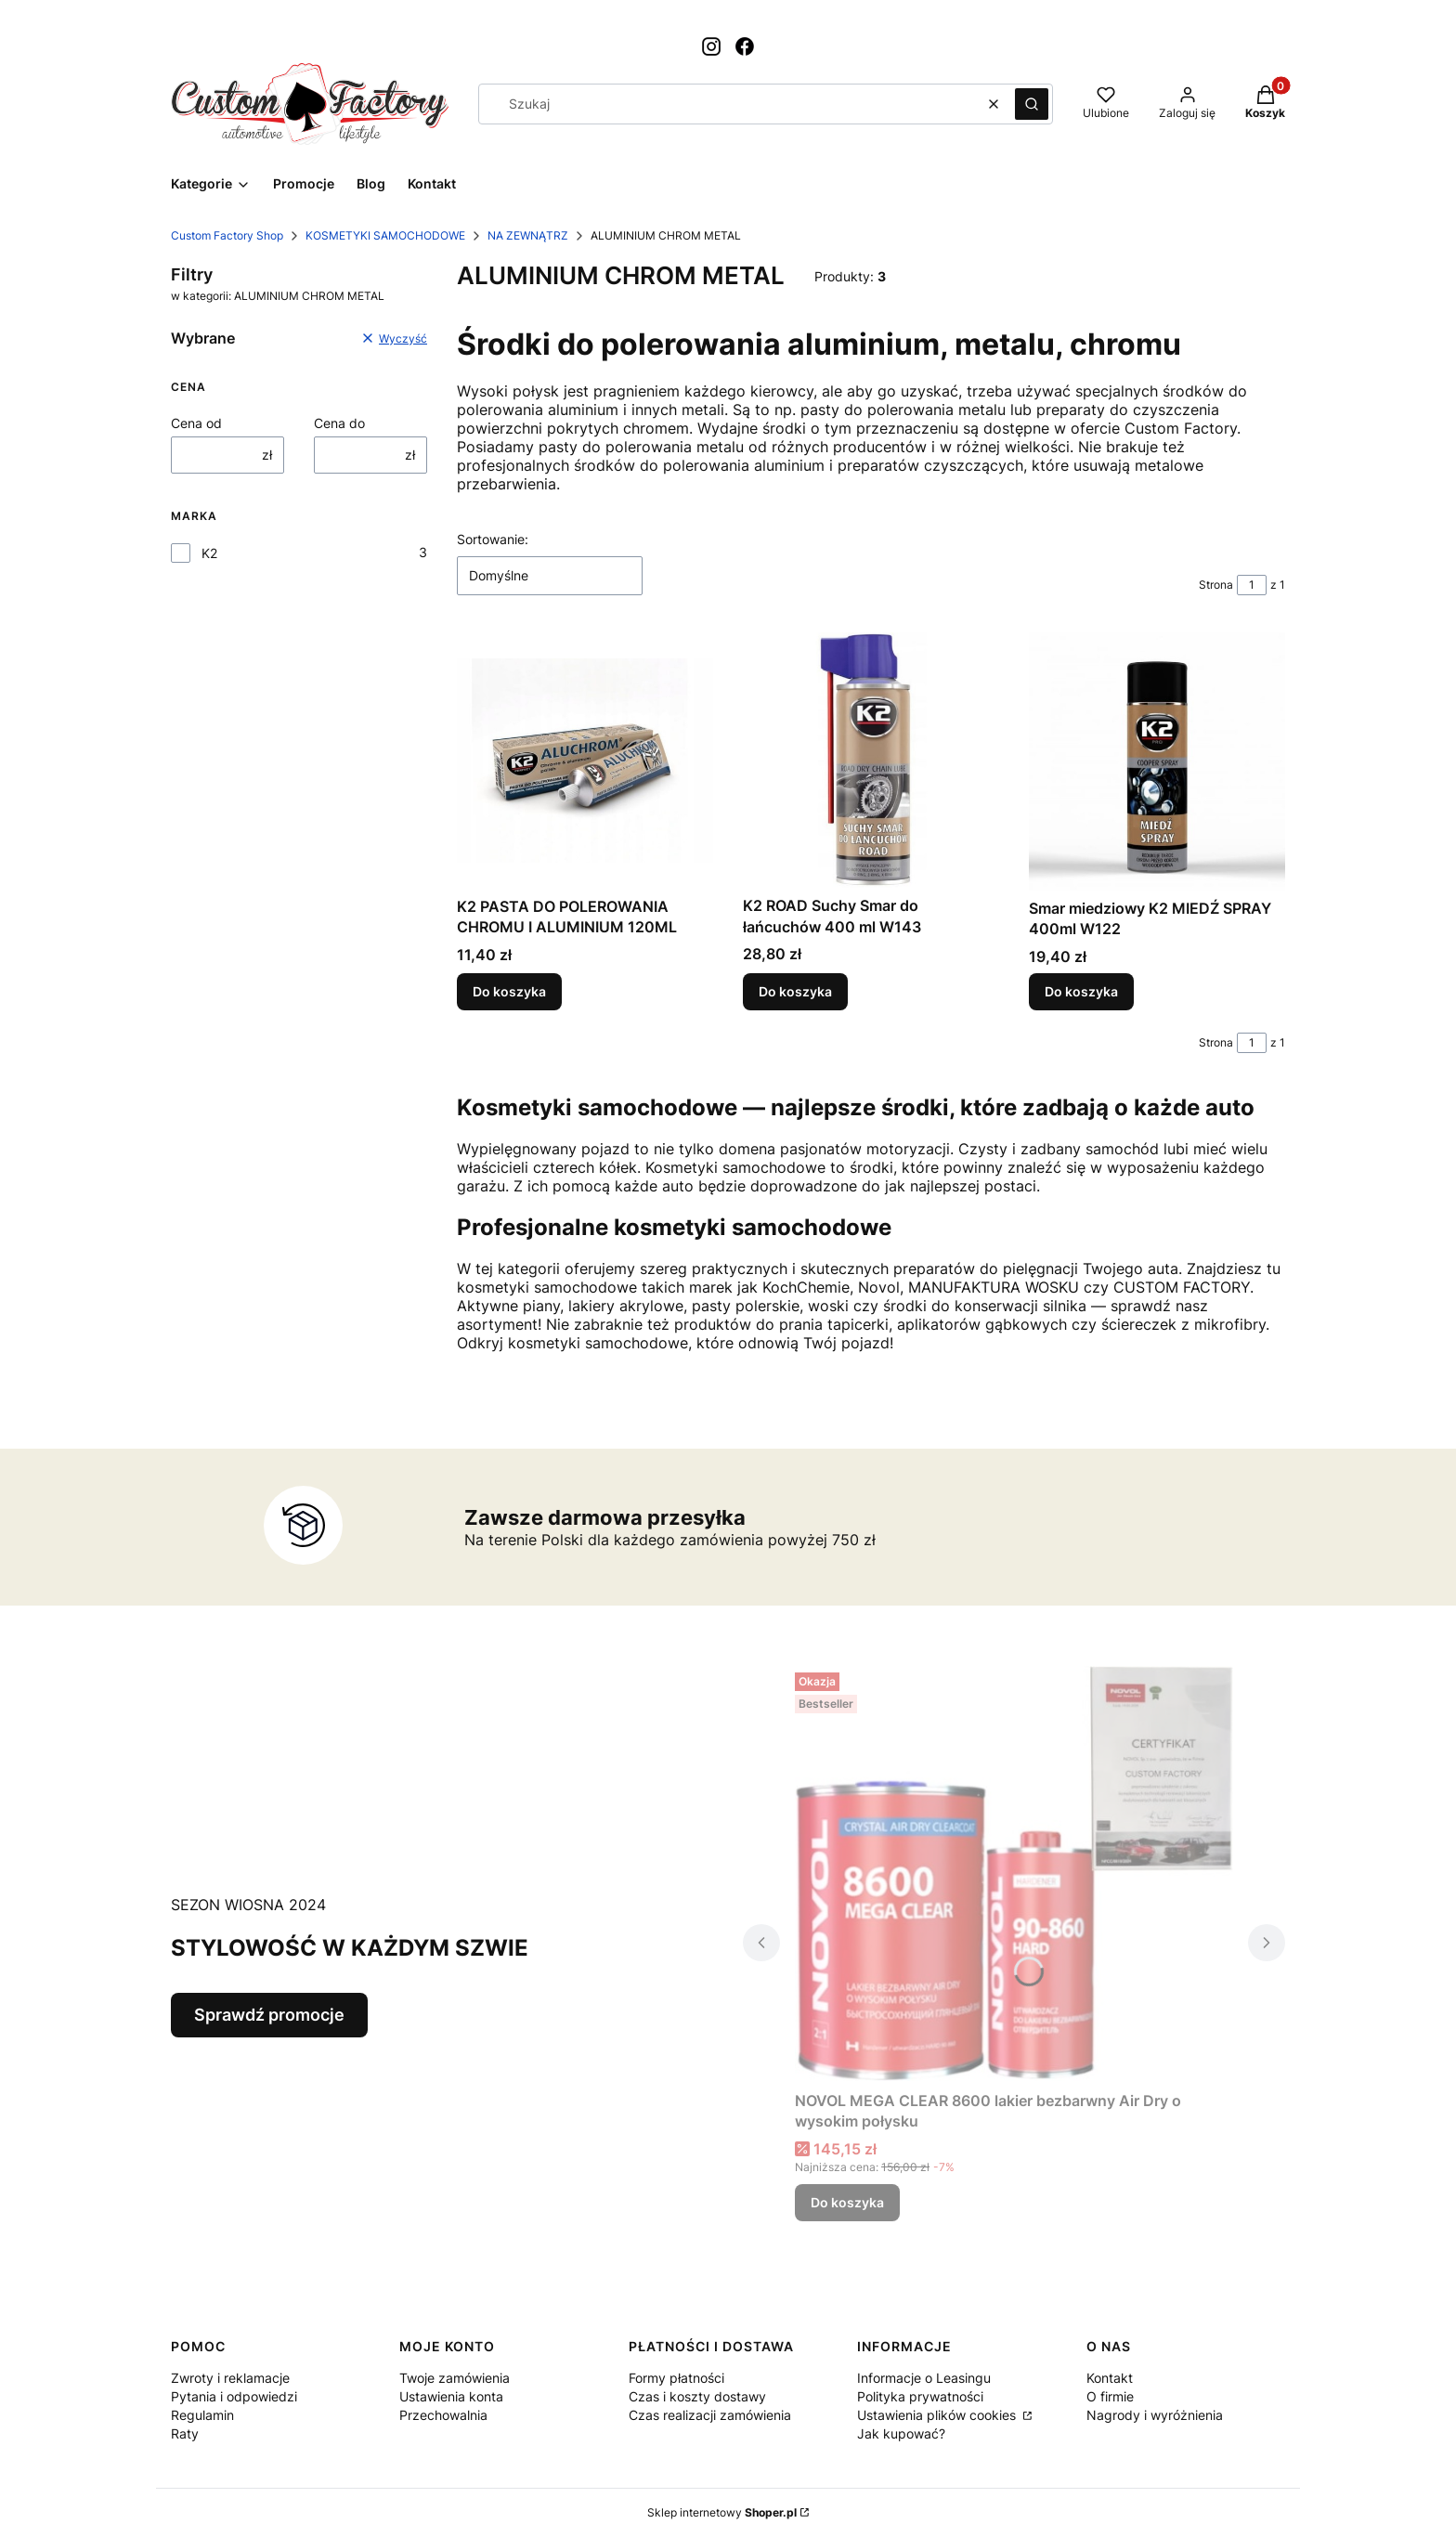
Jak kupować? (901, 2433)
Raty (185, 2433)
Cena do (339, 423)
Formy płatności (676, 2378)
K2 (209, 553)
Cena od (196, 423)
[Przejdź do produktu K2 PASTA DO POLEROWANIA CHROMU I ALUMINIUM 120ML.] (585, 760)
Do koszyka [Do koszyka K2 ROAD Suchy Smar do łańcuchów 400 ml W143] (795, 991)
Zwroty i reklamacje (230, 2378)
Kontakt (1109, 2378)
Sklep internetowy (722, 2512)
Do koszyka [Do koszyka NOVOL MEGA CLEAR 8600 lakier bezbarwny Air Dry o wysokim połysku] (847, 2202)
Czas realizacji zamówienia (710, 2415)
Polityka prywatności (920, 2396)
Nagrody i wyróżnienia (1154, 2415)
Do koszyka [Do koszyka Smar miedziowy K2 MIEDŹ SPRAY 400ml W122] (1081, 991)
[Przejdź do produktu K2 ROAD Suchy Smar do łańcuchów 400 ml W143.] (871, 760)
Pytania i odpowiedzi (234, 2396)
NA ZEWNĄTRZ (528, 235)
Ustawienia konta (451, 2396)
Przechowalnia (443, 2415)
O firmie (1110, 2396)
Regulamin (202, 2415)
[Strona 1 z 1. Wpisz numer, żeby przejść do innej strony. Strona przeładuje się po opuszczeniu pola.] (1252, 585)
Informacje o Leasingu (924, 2378)
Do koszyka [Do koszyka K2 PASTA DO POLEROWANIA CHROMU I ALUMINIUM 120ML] (509, 991)
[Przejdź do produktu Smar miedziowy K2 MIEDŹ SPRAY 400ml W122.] (1157, 761)
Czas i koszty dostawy (697, 2396)
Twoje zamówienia (454, 2378)
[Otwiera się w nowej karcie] (711, 46)
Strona (1216, 585)
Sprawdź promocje (269, 2014)
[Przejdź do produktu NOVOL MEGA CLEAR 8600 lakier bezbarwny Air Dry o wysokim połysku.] (1014, 1874)
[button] (1031, 104)
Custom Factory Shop (227, 235)
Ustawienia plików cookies (938, 2415)
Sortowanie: (492, 539)
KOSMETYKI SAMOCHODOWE (385, 235)
